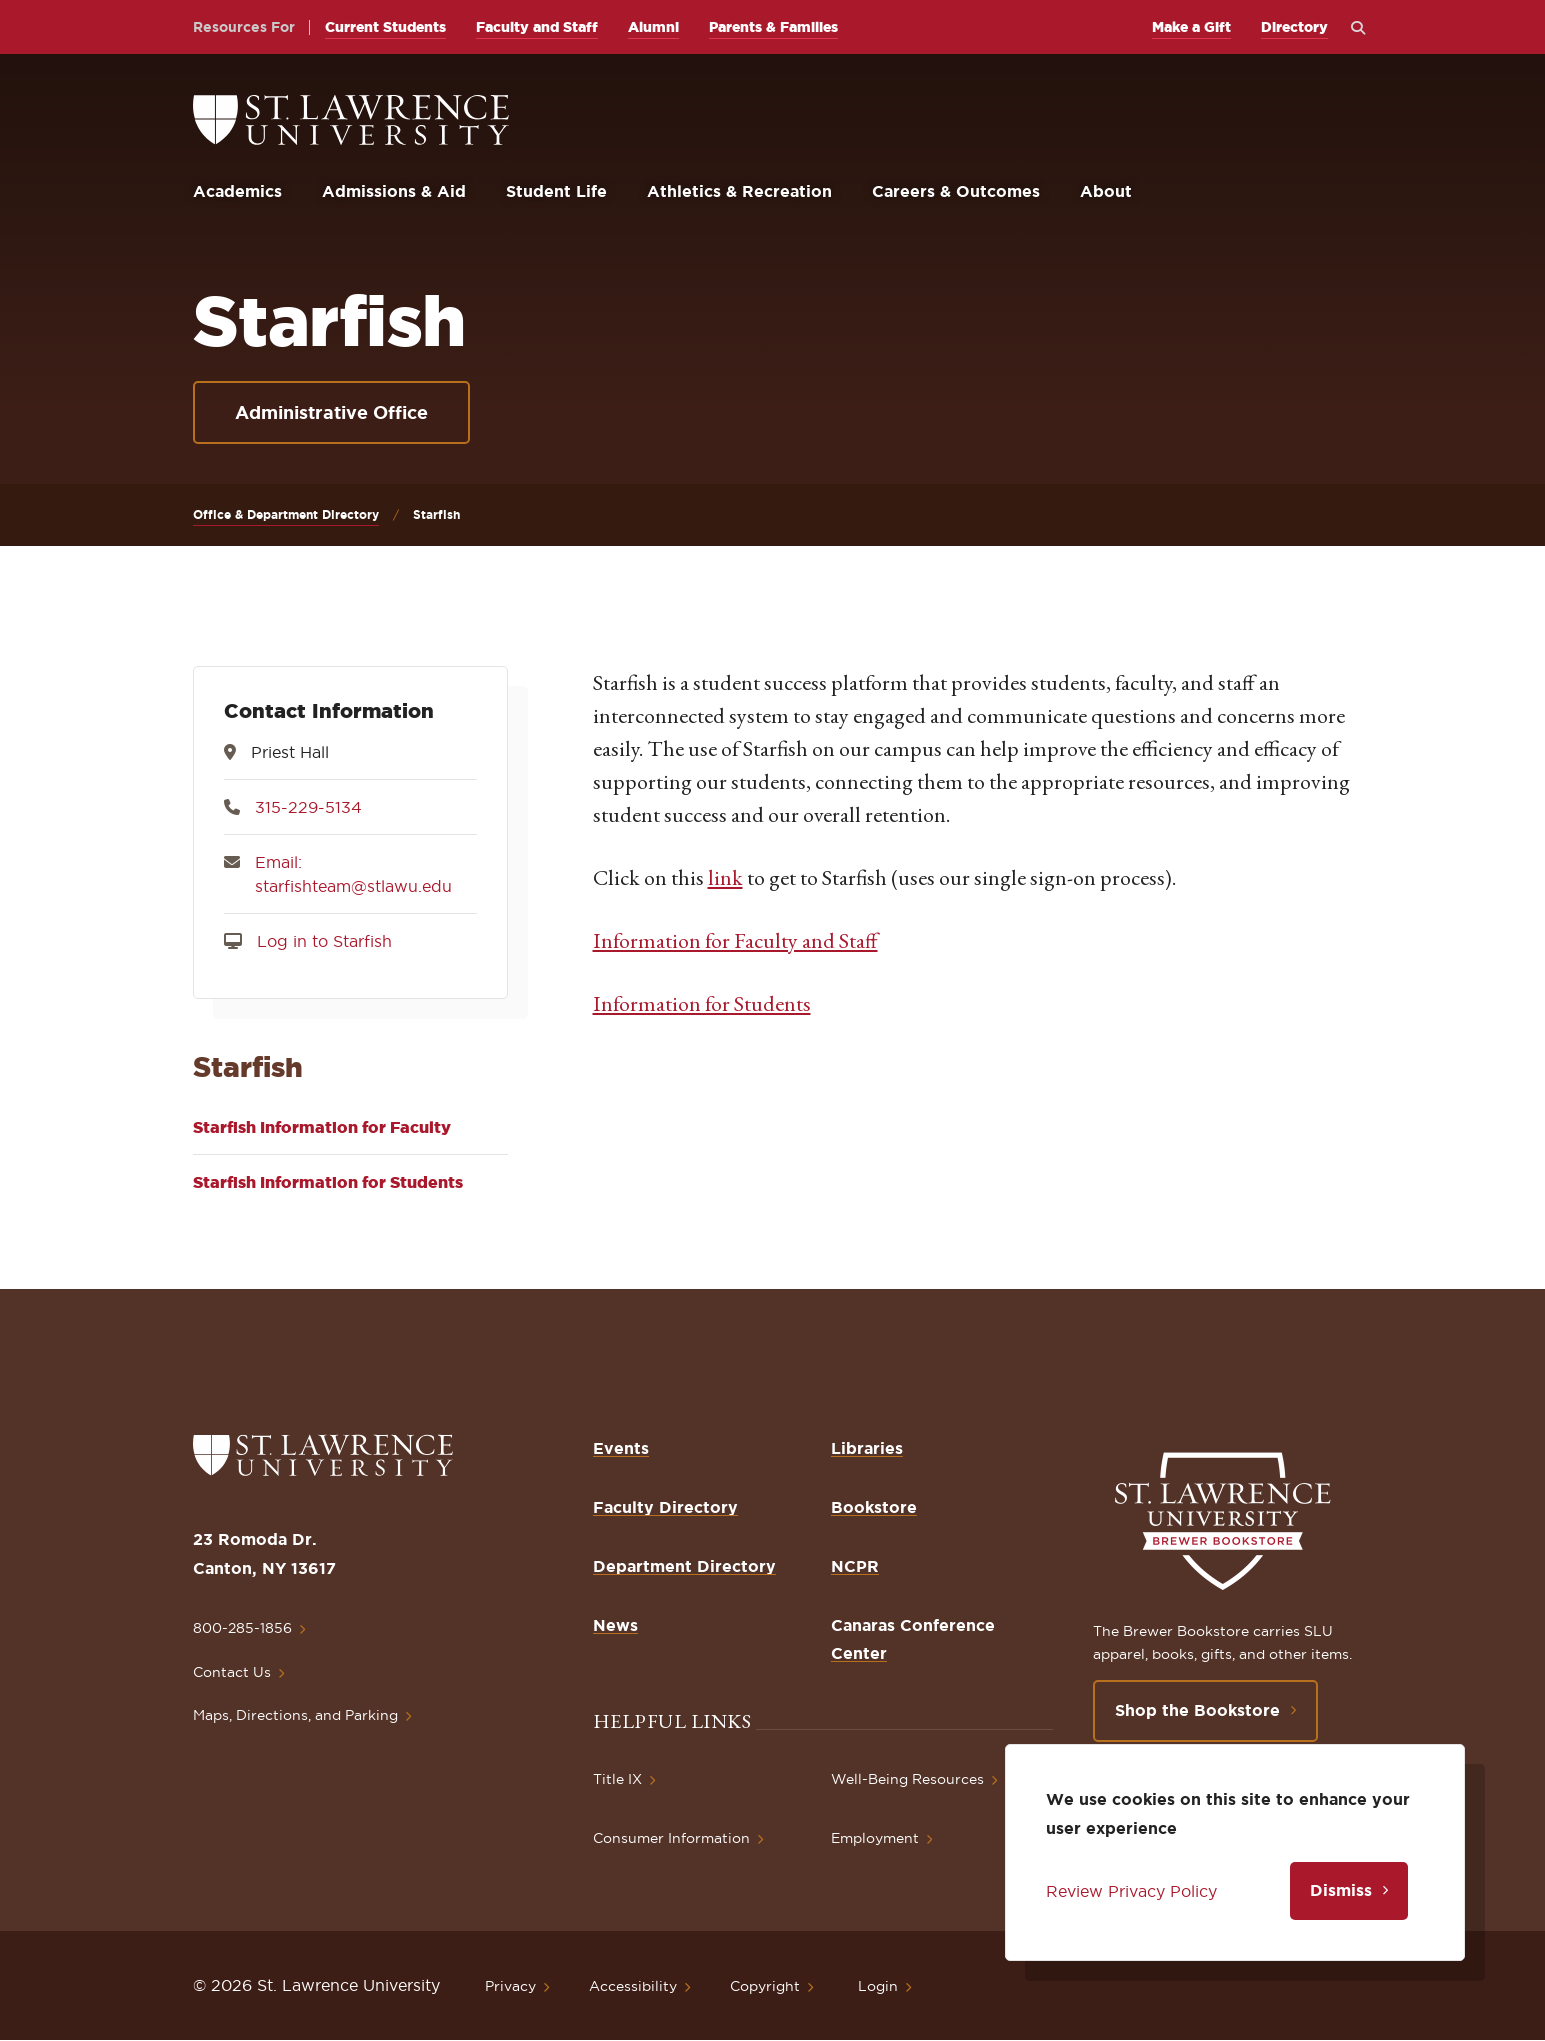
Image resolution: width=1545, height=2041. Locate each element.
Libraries (867, 1448)
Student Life (556, 191)
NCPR (855, 1566)
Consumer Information (671, 1838)
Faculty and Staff (537, 27)
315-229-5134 (308, 807)
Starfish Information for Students (328, 1182)
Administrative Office (331, 412)
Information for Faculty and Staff (735, 940)
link (725, 877)
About (1106, 191)
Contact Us (232, 1672)
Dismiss (1341, 1890)
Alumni (653, 27)
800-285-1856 (242, 1628)
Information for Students (702, 1003)
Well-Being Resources (907, 1779)
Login (878, 1986)
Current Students (385, 27)
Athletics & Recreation (739, 191)
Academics (237, 191)
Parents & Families (773, 27)
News (615, 1625)
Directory (1294, 27)
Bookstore (874, 1507)
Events (621, 1448)
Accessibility (633, 1986)
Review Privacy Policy (1131, 1891)
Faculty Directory (665, 1507)
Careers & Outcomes (956, 191)
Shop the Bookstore (1197, 1710)
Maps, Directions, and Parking (295, 1715)
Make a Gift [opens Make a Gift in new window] (1191, 27)
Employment (875, 1838)
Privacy (510, 1986)
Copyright (765, 1986)
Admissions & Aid (394, 191)
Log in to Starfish (324, 941)
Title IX (617, 1779)
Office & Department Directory (286, 514)
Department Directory (684, 1566)
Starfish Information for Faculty (322, 1127)
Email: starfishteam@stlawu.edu (353, 874)
